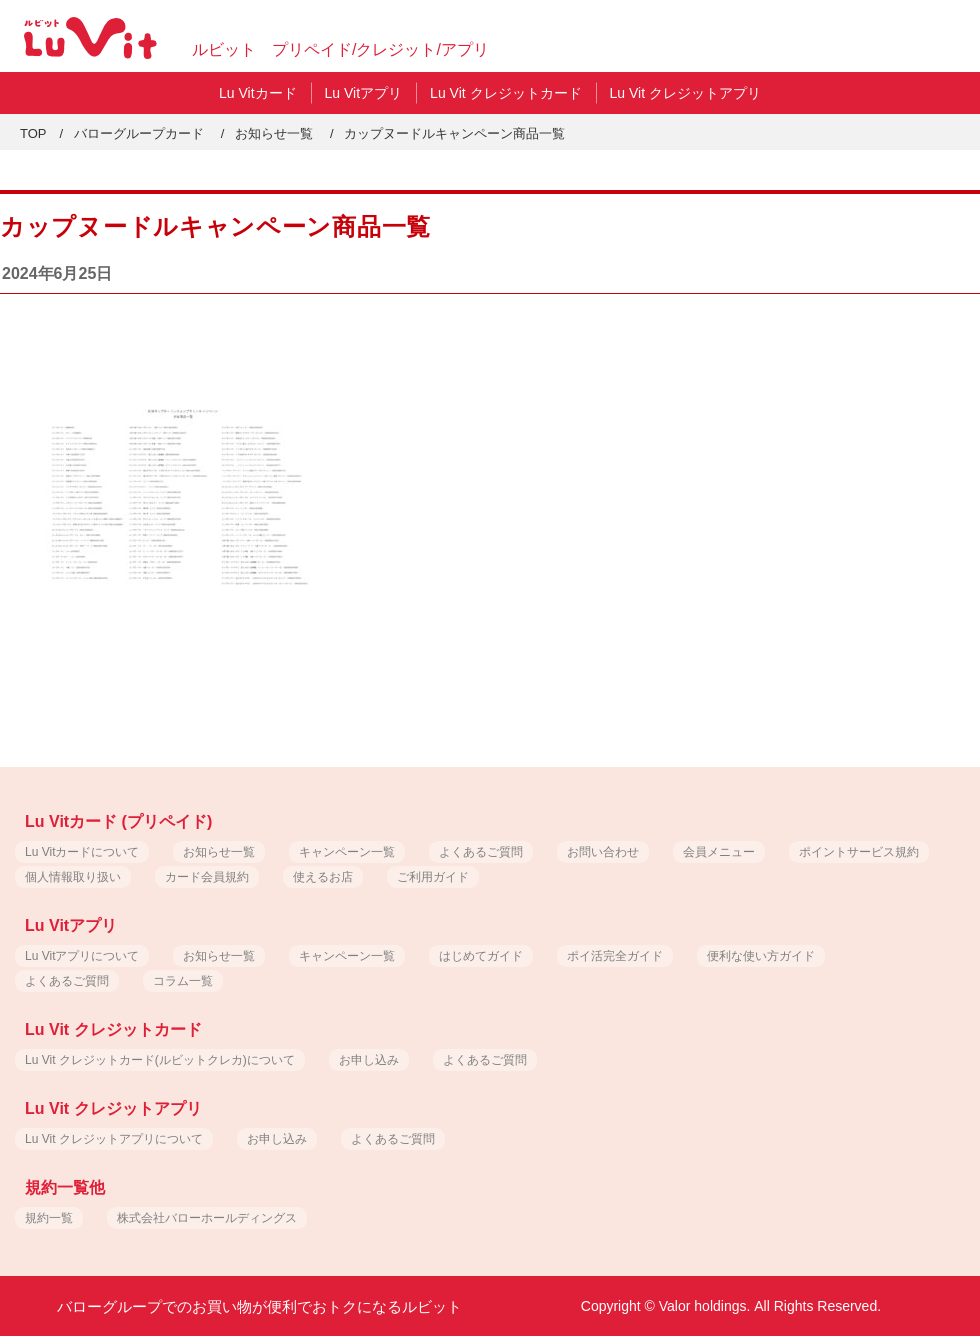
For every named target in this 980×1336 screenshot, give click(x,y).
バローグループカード (139, 133)
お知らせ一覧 (274, 133)
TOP (33, 133)
